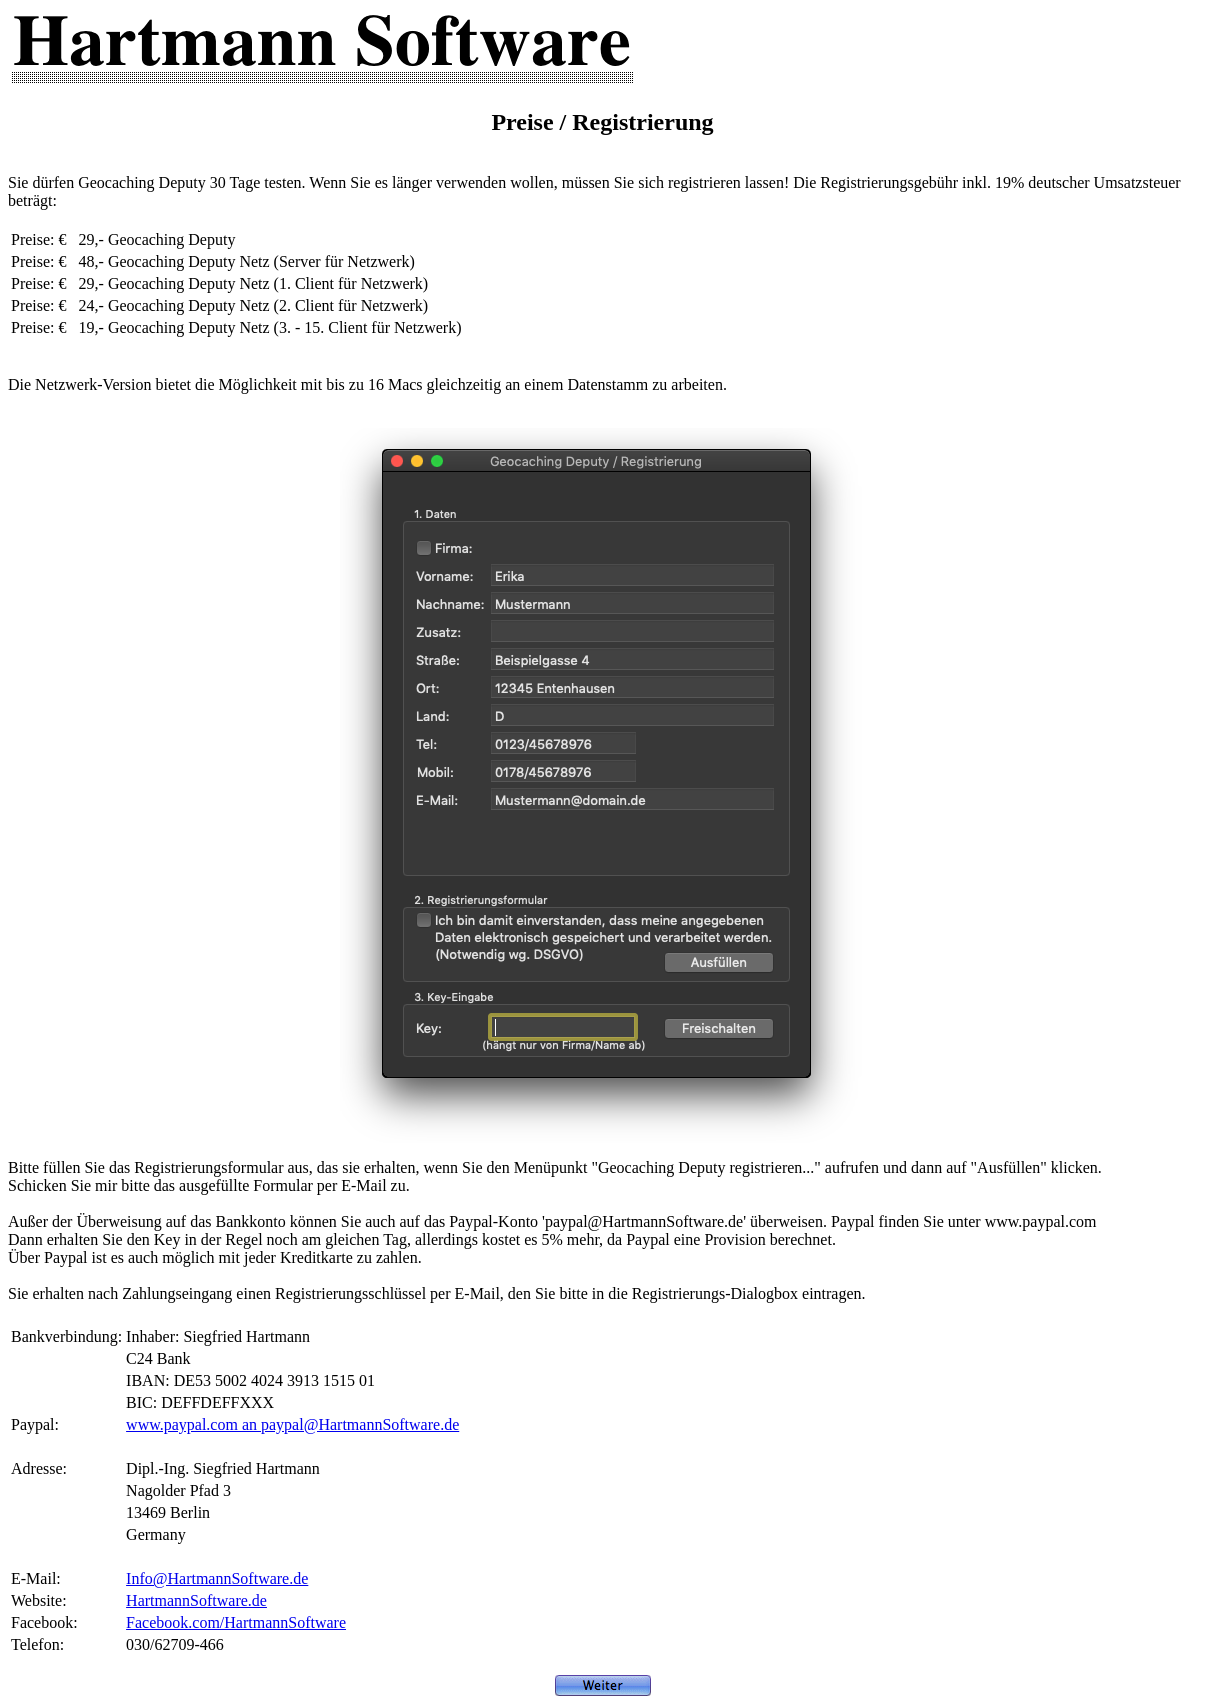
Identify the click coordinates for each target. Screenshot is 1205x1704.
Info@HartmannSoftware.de (217, 1578)
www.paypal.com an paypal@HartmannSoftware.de (292, 1424)
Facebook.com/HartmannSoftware (236, 1622)
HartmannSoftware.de (196, 1600)
